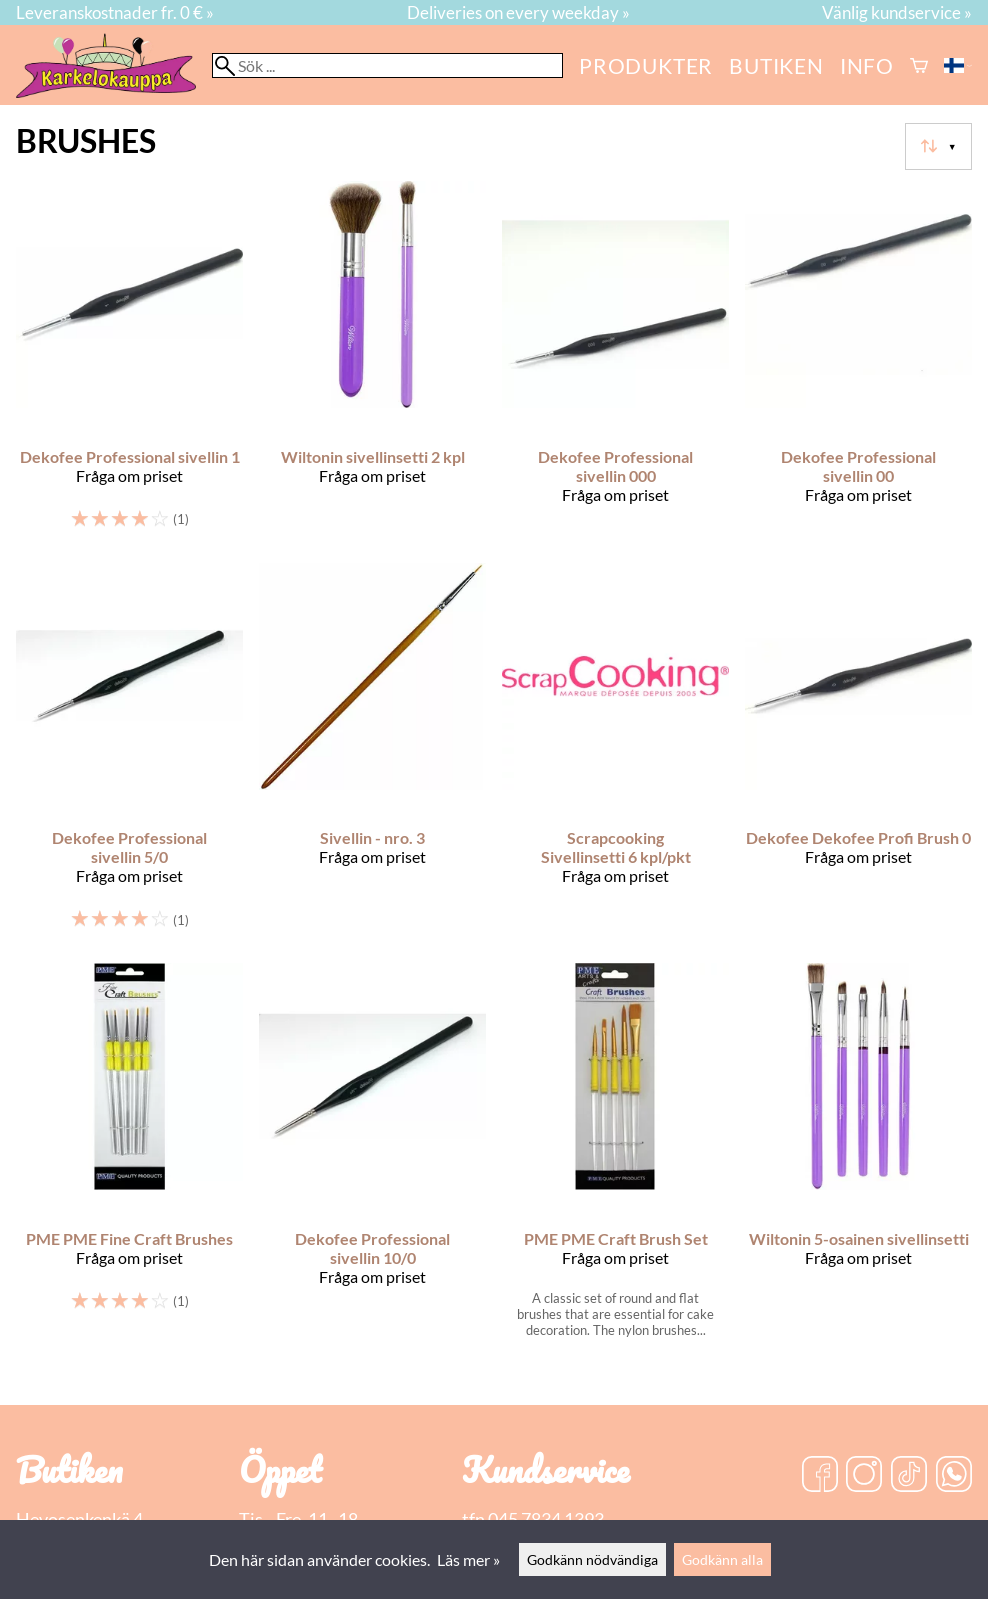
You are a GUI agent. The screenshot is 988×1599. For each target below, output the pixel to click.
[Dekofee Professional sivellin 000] (615, 363)
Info (867, 65)
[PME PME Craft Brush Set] (615, 1158)
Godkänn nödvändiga (592, 1559)
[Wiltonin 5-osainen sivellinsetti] (858, 1158)
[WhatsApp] (954, 1476)
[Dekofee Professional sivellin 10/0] (372, 1158)
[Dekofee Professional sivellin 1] (129, 363)
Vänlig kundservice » (897, 12)
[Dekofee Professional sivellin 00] (858, 363)
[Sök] (387, 65)
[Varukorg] (919, 65)
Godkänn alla (722, 1559)
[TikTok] (909, 1476)
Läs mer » (468, 1559)
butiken (776, 65)
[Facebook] (820, 1476)
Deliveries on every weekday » (518, 12)
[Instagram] (864, 1476)
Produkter (646, 65)
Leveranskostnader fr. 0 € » (115, 12)
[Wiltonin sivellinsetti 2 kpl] (372, 363)
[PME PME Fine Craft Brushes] (129, 1158)
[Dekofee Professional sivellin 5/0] (129, 755)
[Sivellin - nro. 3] (372, 755)
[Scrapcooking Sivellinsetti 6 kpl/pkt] (615, 755)
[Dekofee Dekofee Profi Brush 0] (858, 755)
